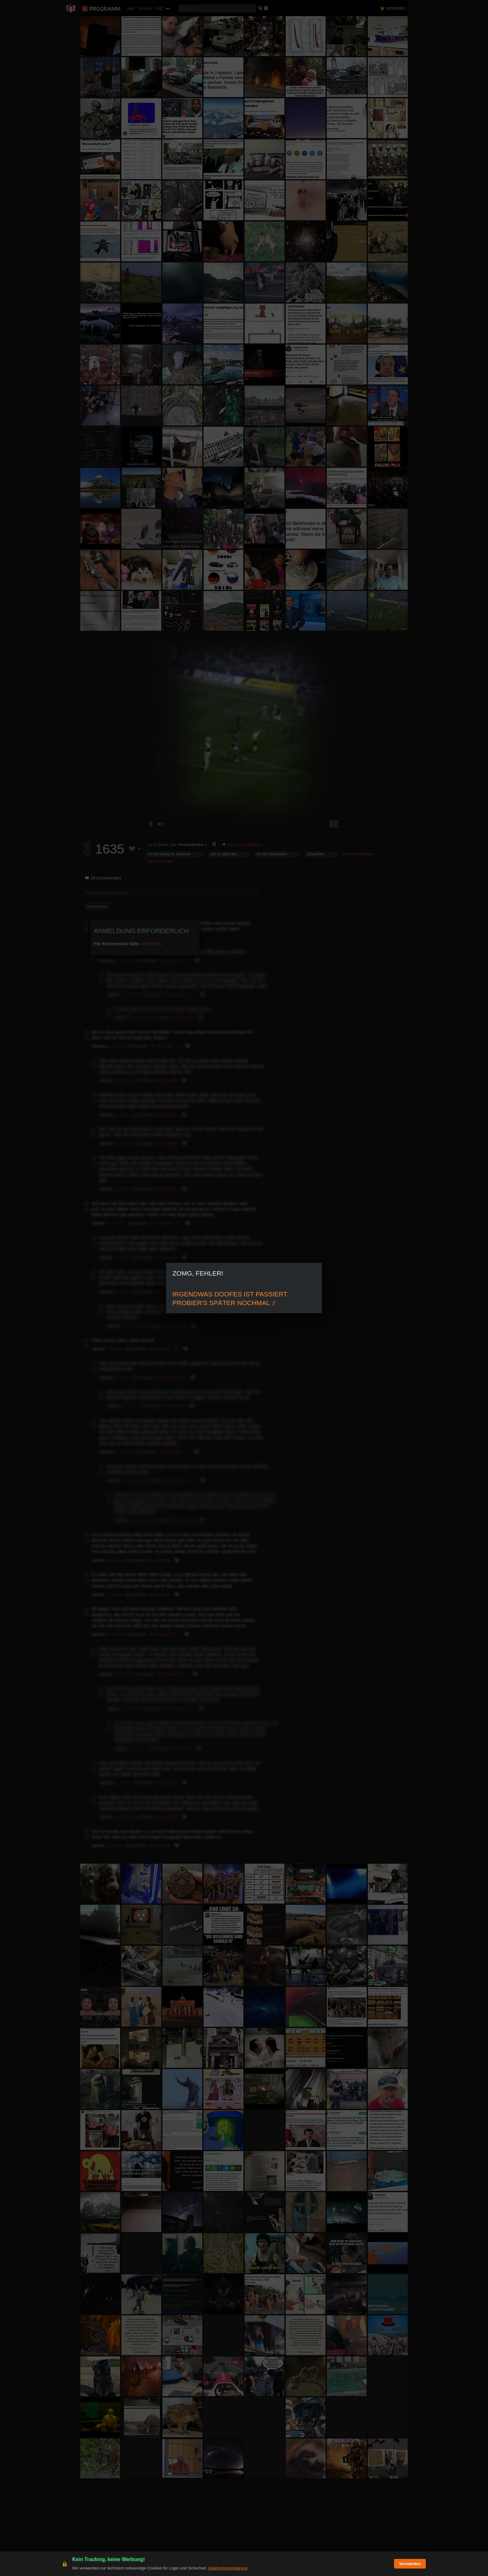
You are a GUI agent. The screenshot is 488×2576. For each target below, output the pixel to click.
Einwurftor (315, 854)
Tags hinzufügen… (161, 861)
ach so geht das (223, 854)
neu (130, 8)
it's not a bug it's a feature (169, 854)
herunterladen (251, 845)
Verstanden (410, 2563)
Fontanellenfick (191, 845)
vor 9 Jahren (158, 845)
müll (159, 8)
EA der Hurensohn (272, 854)
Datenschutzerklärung (227, 2568)
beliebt (145, 8)
